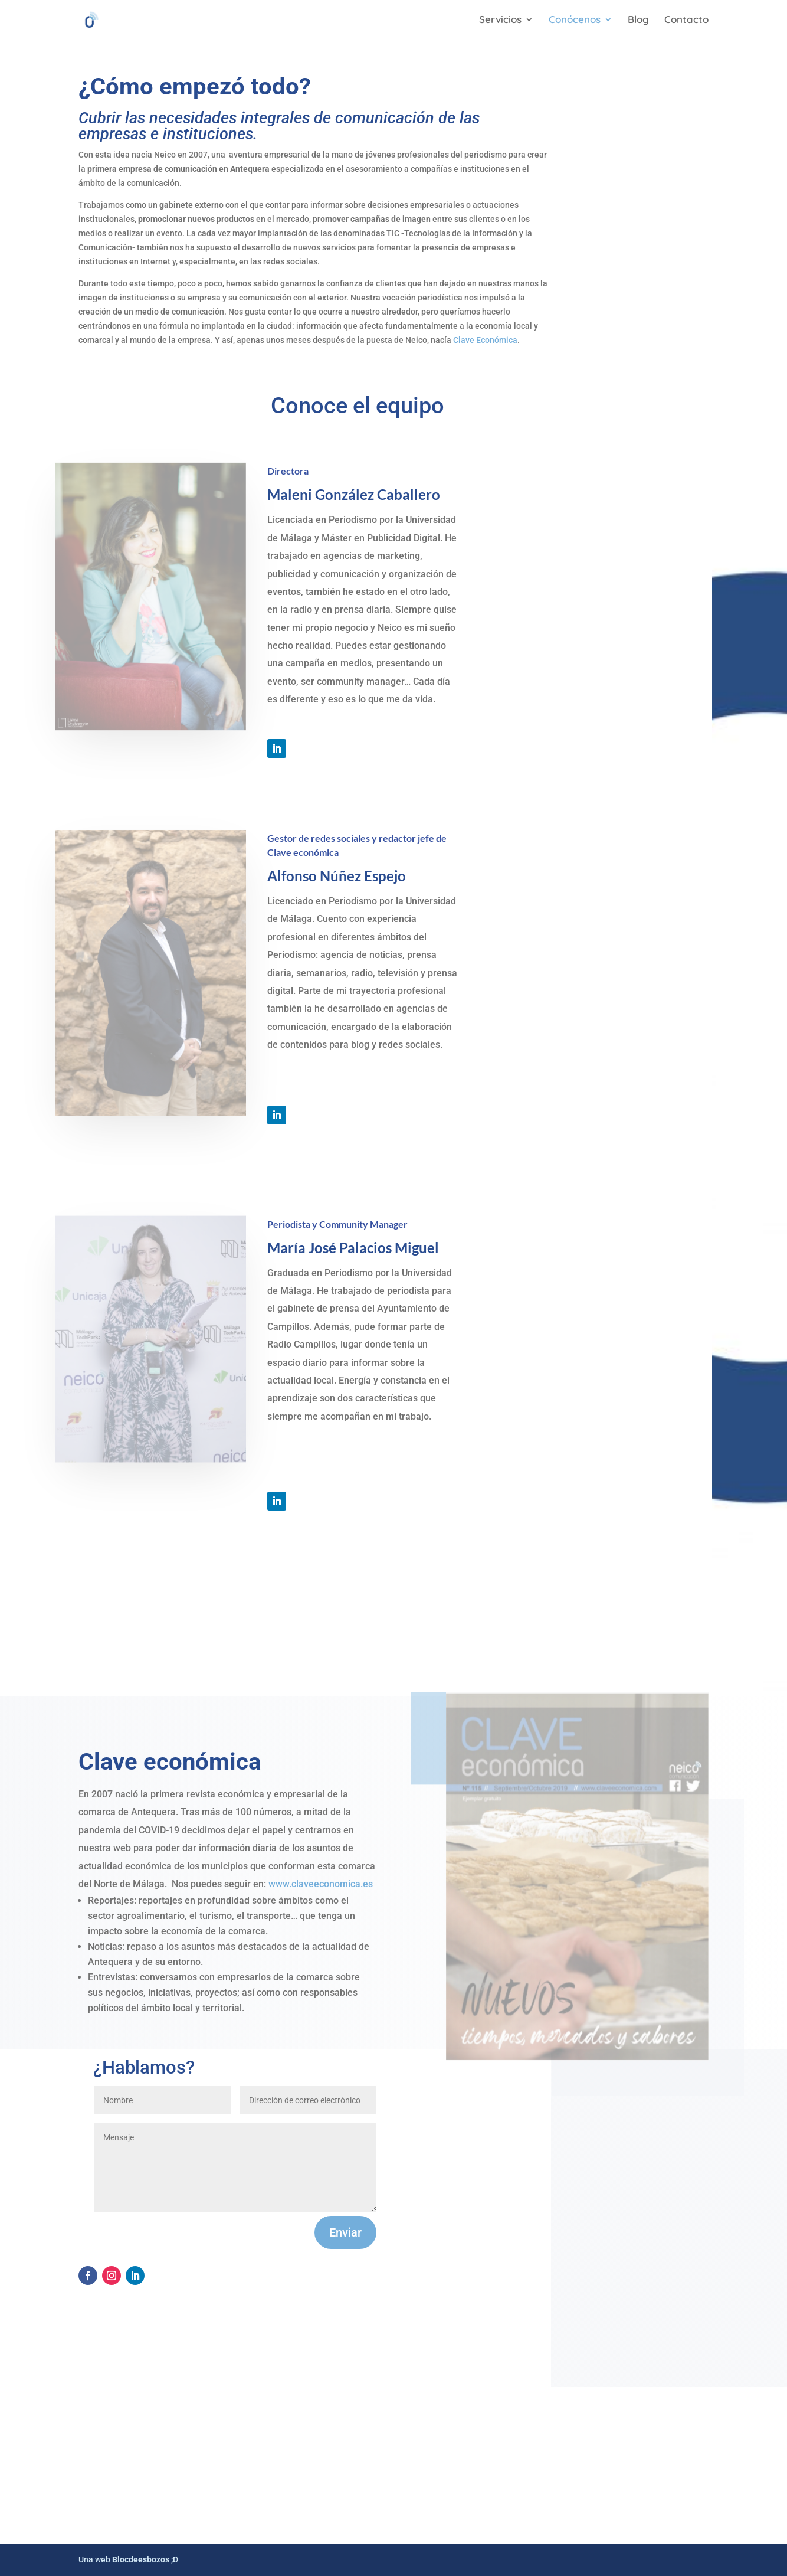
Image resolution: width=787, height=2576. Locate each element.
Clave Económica (485, 340)
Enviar (345, 2232)
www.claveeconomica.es (320, 1883)
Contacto (686, 20)
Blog (638, 20)
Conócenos (575, 20)
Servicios (500, 20)
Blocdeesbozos (140, 2559)
